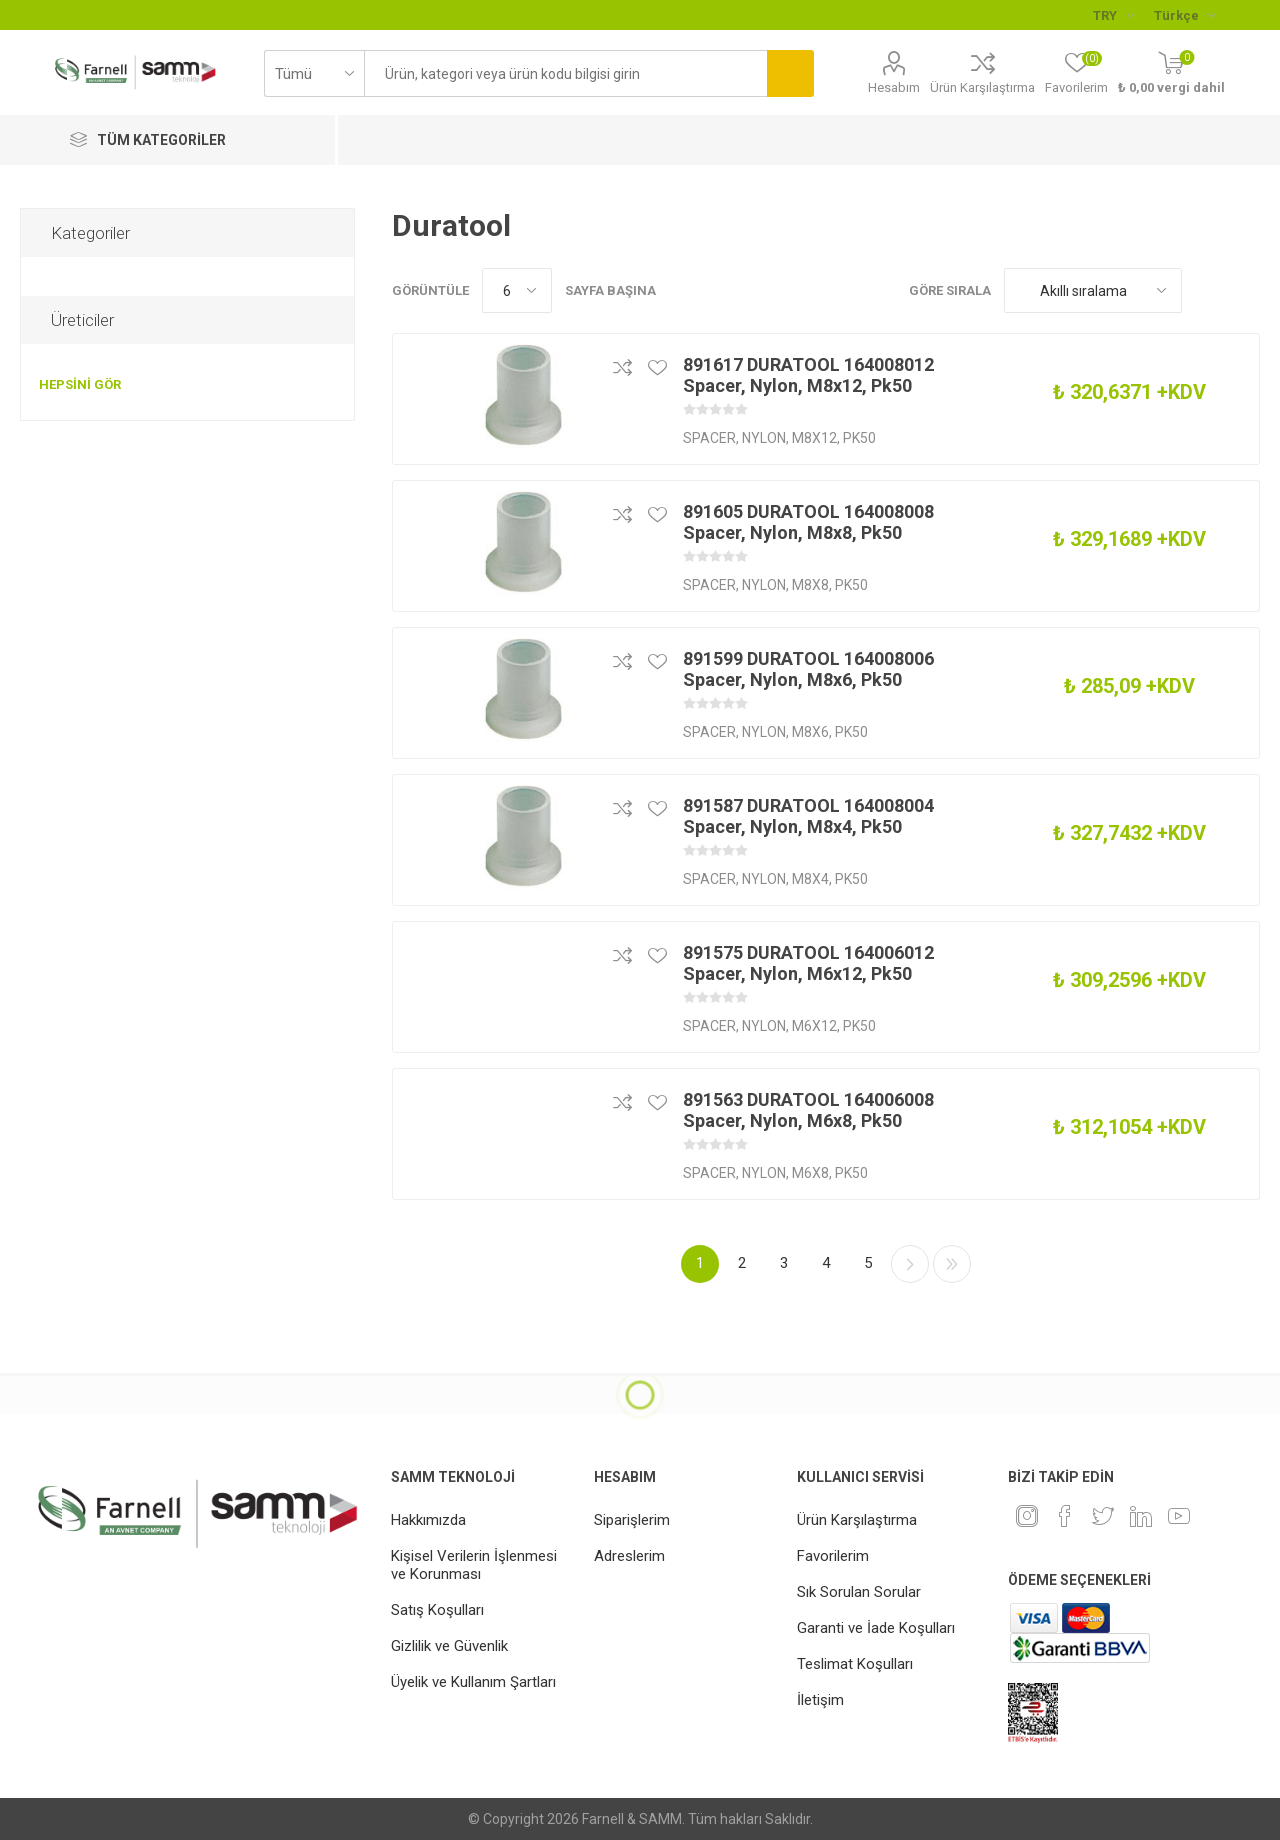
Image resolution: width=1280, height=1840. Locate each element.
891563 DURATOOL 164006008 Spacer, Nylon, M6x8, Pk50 (808, 1110)
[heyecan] (1103, 1516)
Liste (1245, 290)
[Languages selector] (1184, 15)
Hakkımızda (428, 1520)
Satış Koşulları (437, 1610)
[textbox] (565, 73)
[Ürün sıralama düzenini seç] (1093, 290)
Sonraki (910, 1264)
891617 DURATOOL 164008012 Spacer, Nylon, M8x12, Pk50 (808, 375)
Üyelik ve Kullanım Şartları (473, 1682)
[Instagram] (1027, 1516)
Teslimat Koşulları (855, 1664)
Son (952, 1264)
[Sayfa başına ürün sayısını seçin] (517, 290)
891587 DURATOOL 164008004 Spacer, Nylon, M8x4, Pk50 (808, 816)
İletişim (820, 1700)
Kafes (1207, 290)
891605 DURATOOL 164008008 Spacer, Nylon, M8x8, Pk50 (808, 522)
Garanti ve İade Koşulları (876, 1628)
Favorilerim (833, 1556)
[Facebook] (1065, 1516)
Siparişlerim (632, 1520)
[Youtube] (1179, 1516)
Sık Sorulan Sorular (859, 1592)
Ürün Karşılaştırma (982, 87)
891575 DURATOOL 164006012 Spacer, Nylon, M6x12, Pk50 (808, 963)
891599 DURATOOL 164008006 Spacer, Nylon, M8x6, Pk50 (808, 669)
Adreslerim (629, 1556)
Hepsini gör (80, 384)
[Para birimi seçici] (1113, 15)
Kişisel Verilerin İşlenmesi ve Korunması (474, 1565)
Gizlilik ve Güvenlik (449, 1646)
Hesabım (894, 87)
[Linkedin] (1141, 1516)
